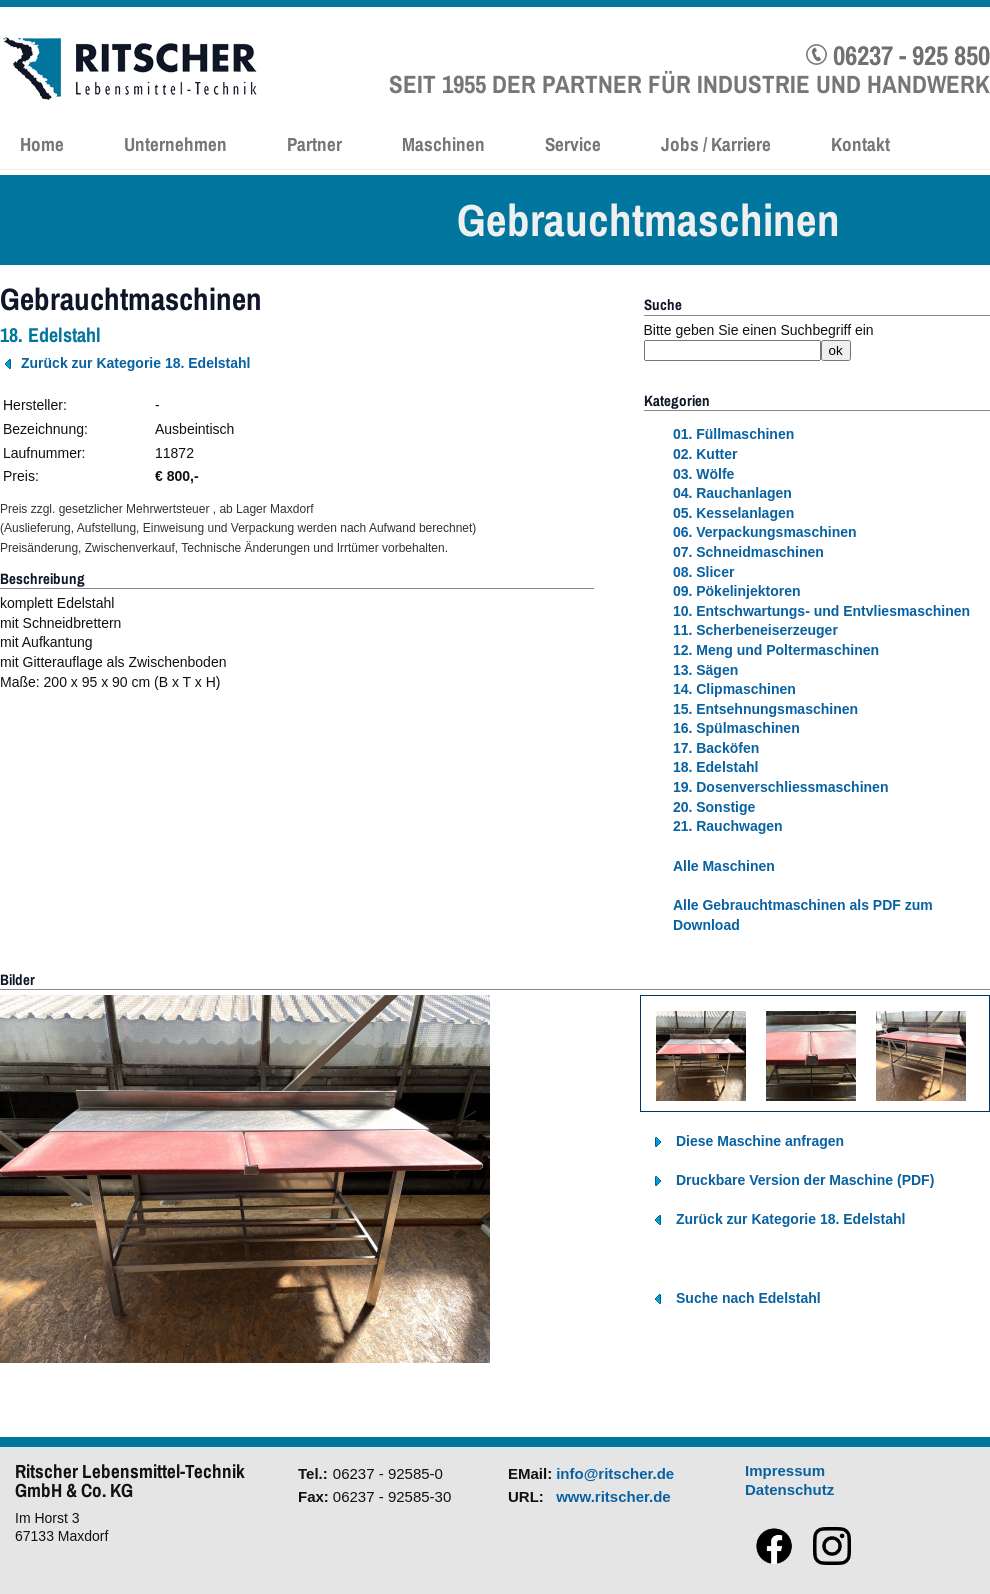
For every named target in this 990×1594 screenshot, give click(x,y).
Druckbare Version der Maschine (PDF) (805, 1180)
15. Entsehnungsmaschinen (765, 709)
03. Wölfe (703, 474)
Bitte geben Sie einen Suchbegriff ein (759, 330)
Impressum (785, 1470)
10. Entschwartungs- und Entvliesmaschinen (821, 611)
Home (42, 144)
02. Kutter (705, 454)
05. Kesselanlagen (733, 513)
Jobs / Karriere (716, 144)
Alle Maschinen (724, 866)
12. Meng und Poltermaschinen (776, 650)
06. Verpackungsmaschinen (765, 532)
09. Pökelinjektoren (737, 591)
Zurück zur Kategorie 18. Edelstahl (136, 363)
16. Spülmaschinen (736, 728)
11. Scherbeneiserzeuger (755, 630)
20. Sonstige (714, 807)
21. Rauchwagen (728, 826)
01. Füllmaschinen (733, 434)
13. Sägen (705, 670)
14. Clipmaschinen (734, 689)
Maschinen (443, 144)
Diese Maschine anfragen (760, 1141)
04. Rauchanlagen (732, 493)
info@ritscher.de (615, 1473)
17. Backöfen (716, 748)
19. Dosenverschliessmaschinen (781, 787)
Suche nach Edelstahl (748, 1298)
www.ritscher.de (613, 1496)
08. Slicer (704, 572)
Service (573, 144)
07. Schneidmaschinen (748, 552)
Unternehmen (175, 144)
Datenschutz (789, 1489)
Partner (314, 144)
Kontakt (860, 144)
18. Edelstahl (716, 767)
